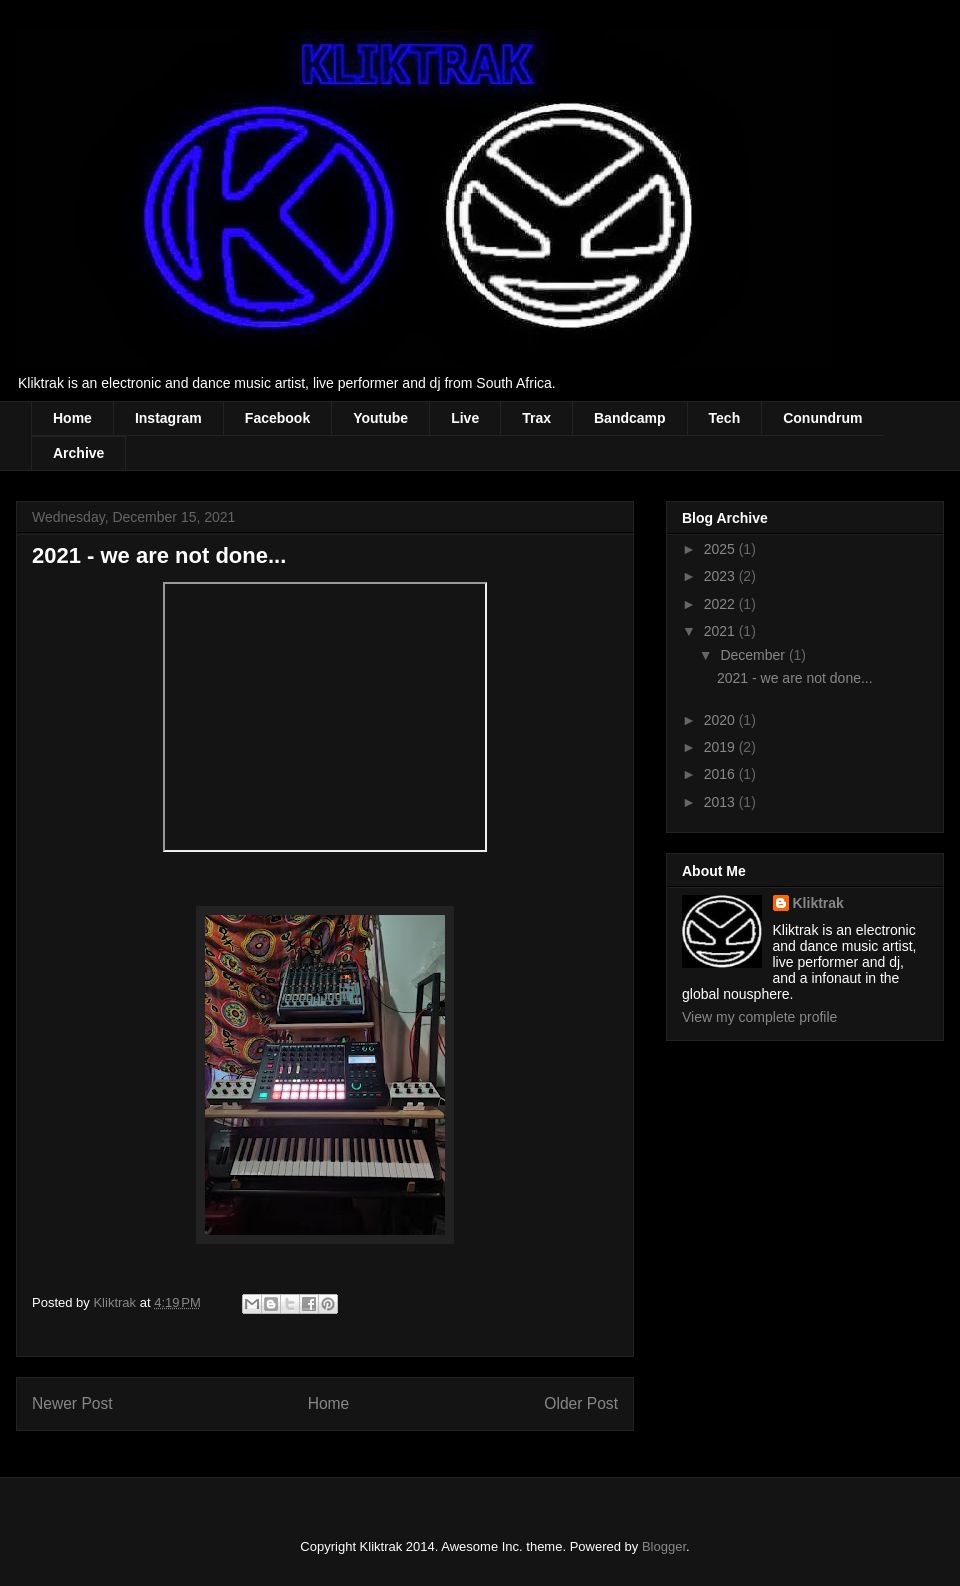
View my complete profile (759, 1017)
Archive (78, 453)
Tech (725, 418)
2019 (721, 747)
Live (465, 418)
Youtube (380, 418)
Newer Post (72, 1403)
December (754, 655)
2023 (721, 576)
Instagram (168, 418)
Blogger (664, 1546)
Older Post (581, 1403)
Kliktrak (818, 903)
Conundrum (822, 418)
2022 (721, 604)
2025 (721, 549)
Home (72, 418)
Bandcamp (630, 418)
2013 (721, 802)
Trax (536, 418)
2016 (721, 774)
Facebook (277, 418)
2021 (721, 631)
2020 (721, 720)
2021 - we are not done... (795, 678)
